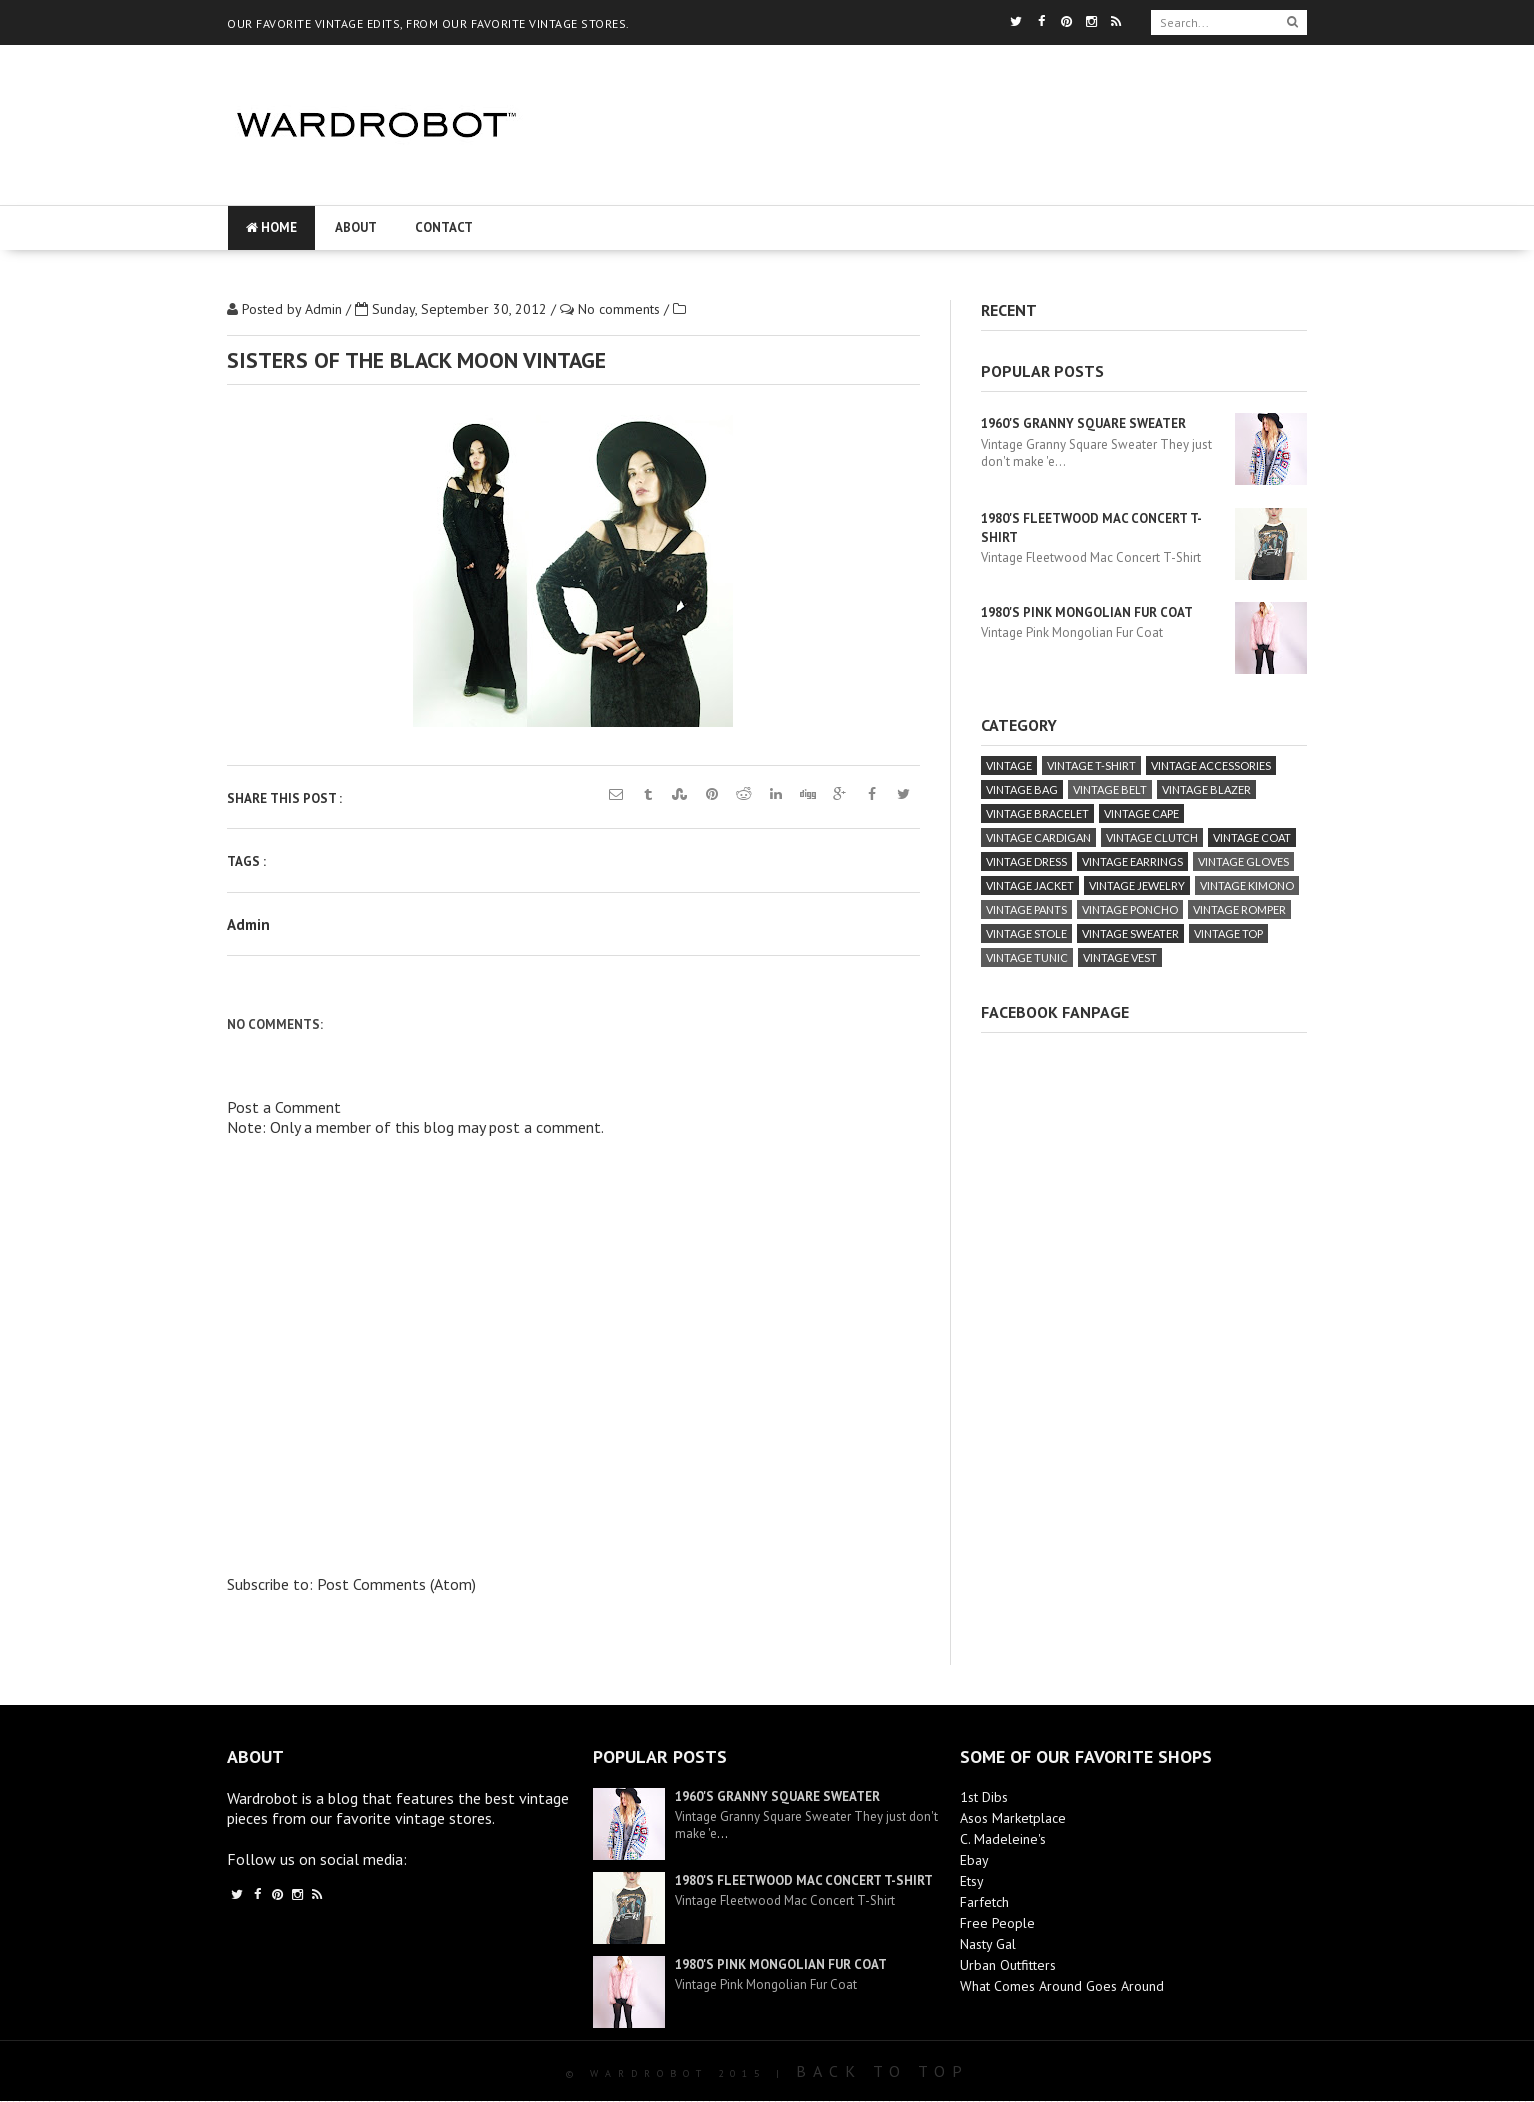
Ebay (974, 1860)
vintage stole (1026, 933)
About (356, 227)
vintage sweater (1130, 933)
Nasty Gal (988, 1944)
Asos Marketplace (1013, 1818)
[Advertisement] (929, 185)
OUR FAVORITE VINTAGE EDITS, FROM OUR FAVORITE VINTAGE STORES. (428, 23)
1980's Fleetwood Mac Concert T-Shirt (804, 1880)
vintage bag (1022, 789)
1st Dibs (984, 1797)
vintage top (1228, 933)
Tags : (246, 861)
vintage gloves (1243, 861)
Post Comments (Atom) (396, 1584)
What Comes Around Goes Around (1062, 1986)
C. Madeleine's (1003, 1839)
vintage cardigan (1038, 837)
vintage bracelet (1037, 813)
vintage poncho (1130, 909)
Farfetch (984, 1902)
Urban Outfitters (1008, 1965)
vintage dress (1026, 861)
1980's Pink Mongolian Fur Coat (1087, 612)
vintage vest (1120, 957)
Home (271, 227)
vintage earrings (1132, 861)
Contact (444, 227)
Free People (997, 1923)
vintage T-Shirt (1091, 765)
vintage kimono (1247, 885)
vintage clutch (1152, 837)
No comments (621, 309)
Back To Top (882, 2071)
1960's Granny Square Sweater (1083, 423)
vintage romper (1239, 909)
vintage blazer (1206, 789)
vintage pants (1026, 909)
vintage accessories (1211, 765)
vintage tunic (1027, 957)
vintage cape (1141, 813)
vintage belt (1110, 789)
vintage (1009, 765)
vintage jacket (1030, 885)
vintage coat (1252, 837)
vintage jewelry (1137, 885)
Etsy (972, 1881)
